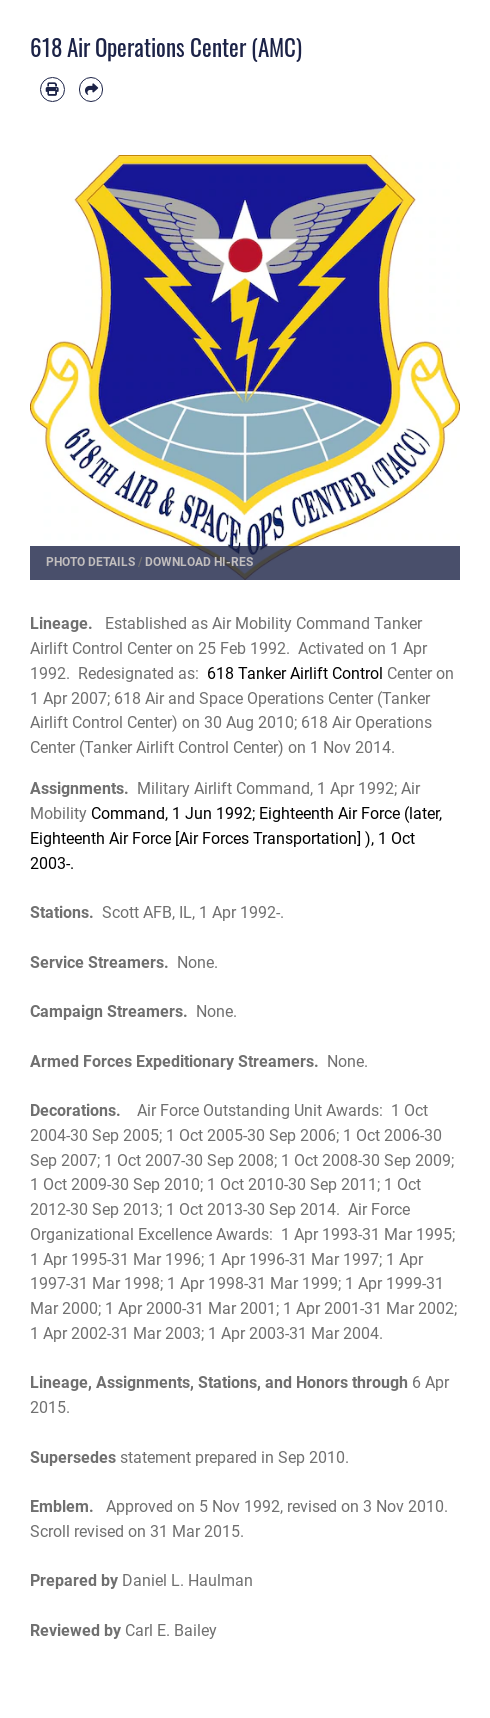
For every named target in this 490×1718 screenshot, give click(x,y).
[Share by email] (91, 89)
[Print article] (52, 89)
